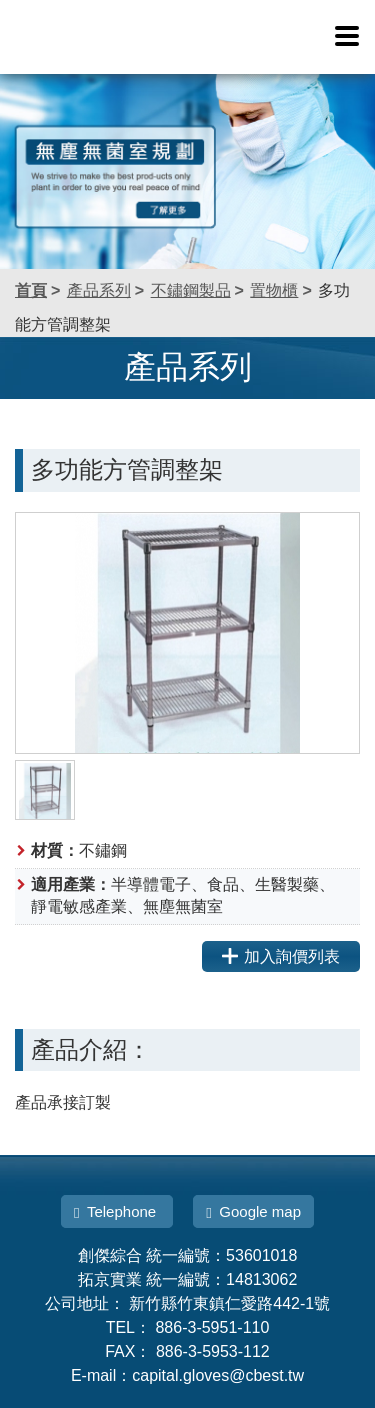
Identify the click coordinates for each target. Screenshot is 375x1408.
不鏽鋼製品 (191, 290)
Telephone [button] (117, 1212)
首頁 (31, 290)
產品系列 (99, 290)
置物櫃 (274, 290)
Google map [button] (253, 1212)
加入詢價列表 (281, 956)
